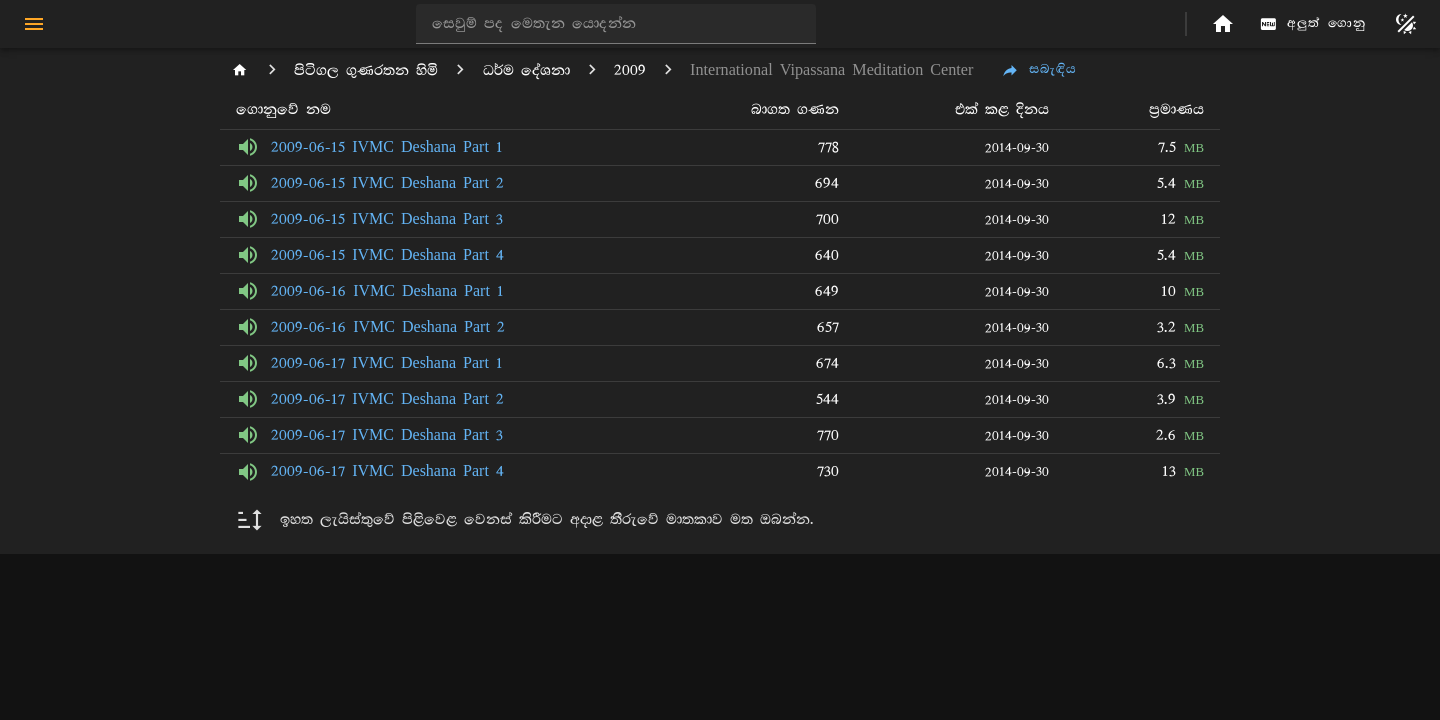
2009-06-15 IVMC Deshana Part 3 (387, 219)
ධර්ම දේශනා (526, 70)
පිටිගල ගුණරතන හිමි (366, 70)
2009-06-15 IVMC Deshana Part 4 (387, 255)
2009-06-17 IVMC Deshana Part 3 (387, 435)
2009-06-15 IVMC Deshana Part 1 (387, 147)
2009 (630, 70)
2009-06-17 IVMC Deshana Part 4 (387, 471)
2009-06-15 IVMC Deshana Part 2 (387, 183)
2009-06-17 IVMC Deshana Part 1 (387, 363)
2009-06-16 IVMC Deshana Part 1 (387, 291)
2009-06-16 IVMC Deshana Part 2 (388, 327)
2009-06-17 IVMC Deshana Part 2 (387, 399)
